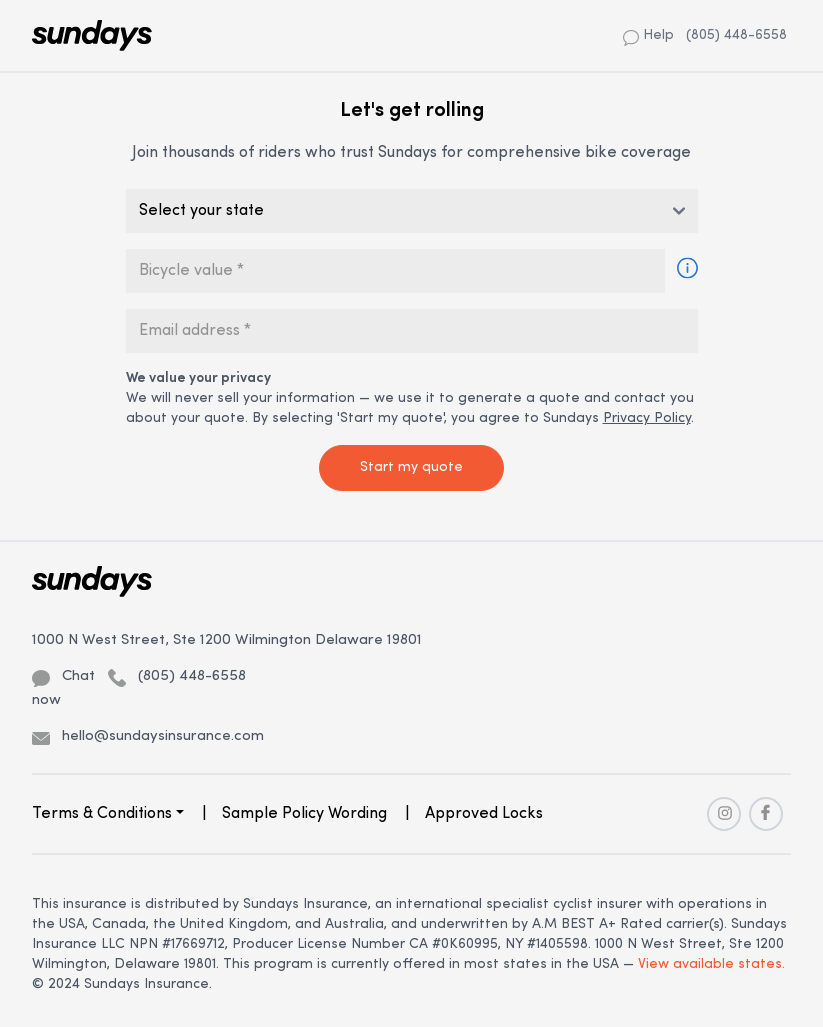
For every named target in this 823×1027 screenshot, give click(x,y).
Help (648, 36)
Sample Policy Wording (304, 814)
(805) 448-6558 (736, 35)
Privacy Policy (647, 418)
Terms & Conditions (102, 814)
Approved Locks (484, 814)
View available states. (711, 964)
